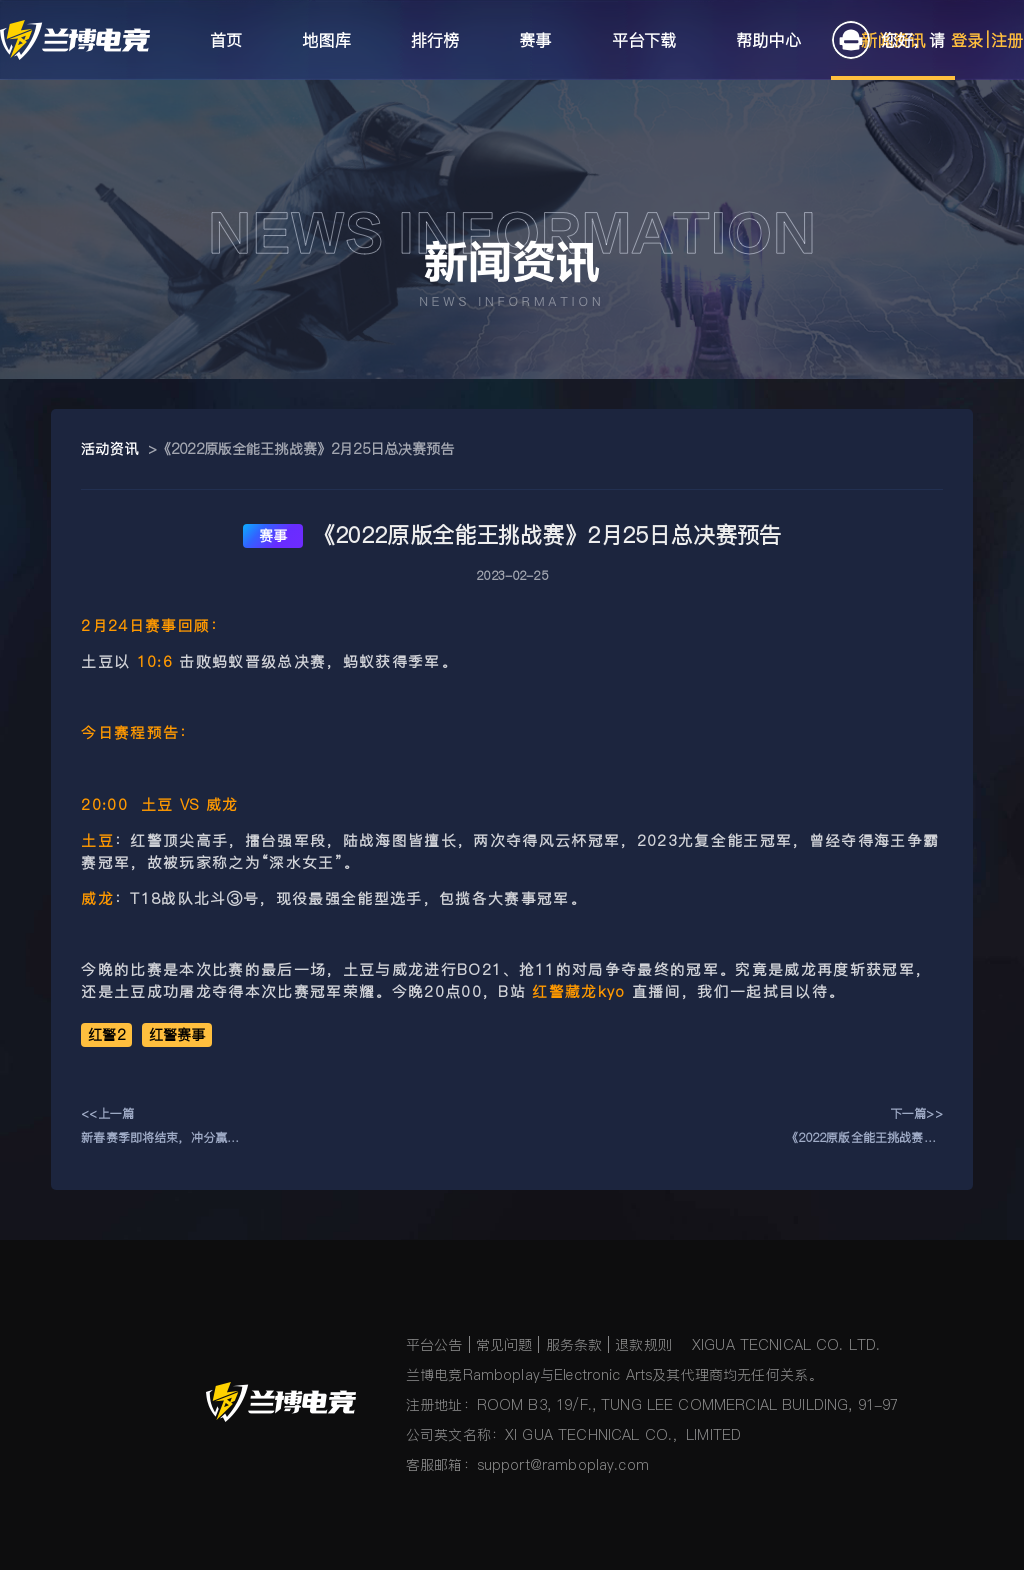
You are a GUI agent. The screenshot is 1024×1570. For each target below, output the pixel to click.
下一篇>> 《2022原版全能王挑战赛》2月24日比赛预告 (864, 1127)
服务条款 (574, 1345)
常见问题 (504, 1345)
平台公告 (434, 1345)
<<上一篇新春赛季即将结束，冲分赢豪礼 (160, 1127)
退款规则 (643, 1345)
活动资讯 (109, 449)
